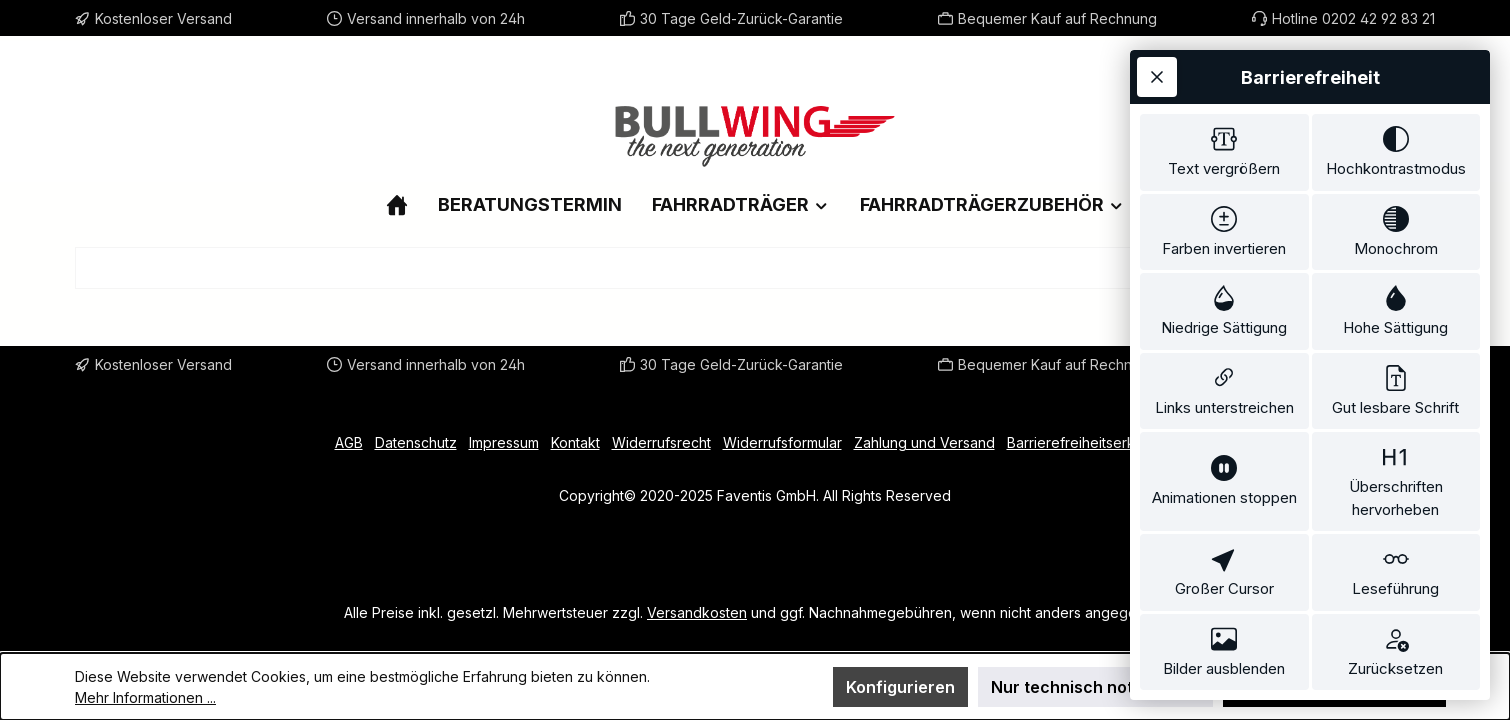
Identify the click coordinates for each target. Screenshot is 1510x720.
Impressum (504, 442)
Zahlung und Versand (924, 442)
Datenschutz (416, 442)
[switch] (1224, 152)
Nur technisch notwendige (1095, 687)
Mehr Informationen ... (145, 697)
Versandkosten (697, 612)
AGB (349, 442)
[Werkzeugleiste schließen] (1157, 77)
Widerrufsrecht (661, 442)
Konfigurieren (900, 687)
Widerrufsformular (782, 442)
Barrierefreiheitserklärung (1091, 442)
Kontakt (575, 442)
